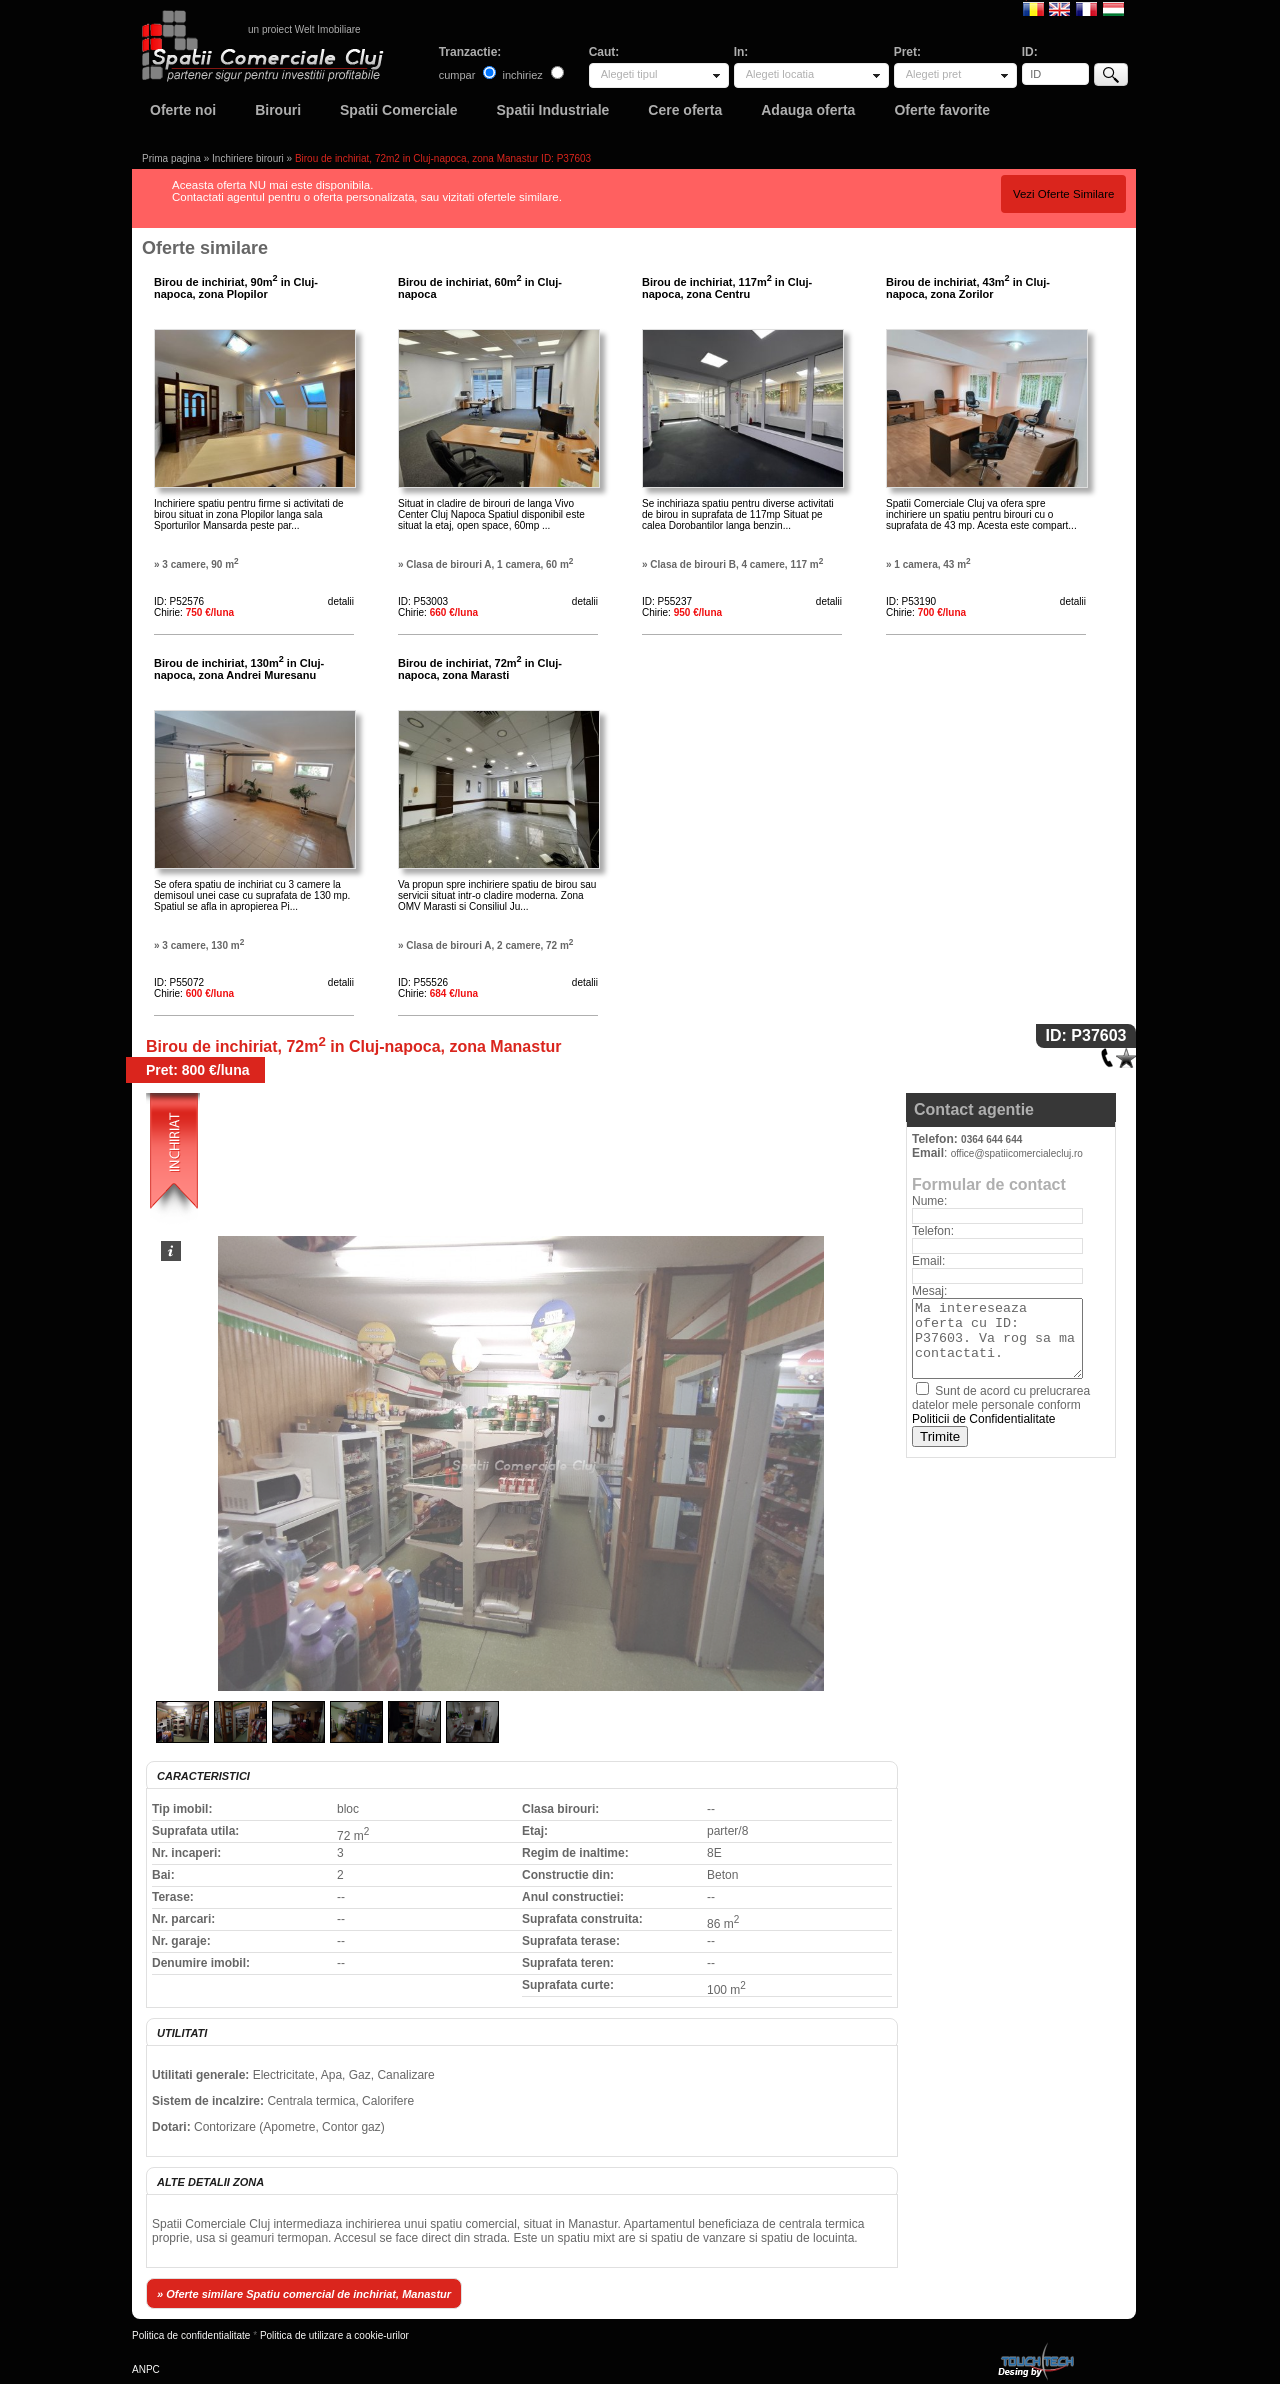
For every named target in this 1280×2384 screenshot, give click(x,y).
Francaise (1086, 8)
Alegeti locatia (780, 74)
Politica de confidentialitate (191, 2335)
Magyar (1113, 8)
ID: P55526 (423, 982)
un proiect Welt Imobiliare (304, 29)
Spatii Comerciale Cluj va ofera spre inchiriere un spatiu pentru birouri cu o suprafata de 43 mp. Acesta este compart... (981, 514)
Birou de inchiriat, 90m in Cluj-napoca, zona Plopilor (236, 288)
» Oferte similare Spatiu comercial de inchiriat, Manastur (304, 2294)
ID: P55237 (667, 601)
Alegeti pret (934, 74)
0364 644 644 (991, 1139)
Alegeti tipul (629, 74)
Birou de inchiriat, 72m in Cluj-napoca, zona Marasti (480, 669)
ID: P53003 (423, 601)
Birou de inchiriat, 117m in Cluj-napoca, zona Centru (727, 288)
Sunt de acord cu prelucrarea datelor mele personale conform (1001, 1405)
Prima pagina (171, 158)
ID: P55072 (179, 982)
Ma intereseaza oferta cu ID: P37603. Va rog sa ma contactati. (997, 1338)
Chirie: (194, 612)
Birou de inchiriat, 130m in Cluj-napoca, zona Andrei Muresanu (239, 669)
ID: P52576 (179, 601)
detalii (341, 601)
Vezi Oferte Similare (1064, 194)
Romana (1033, 8)
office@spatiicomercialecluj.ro (1017, 1153)
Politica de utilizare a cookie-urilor (334, 2335)
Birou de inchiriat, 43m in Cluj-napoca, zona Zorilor (968, 288)
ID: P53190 (911, 601)
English (1059, 8)
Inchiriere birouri (248, 158)
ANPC (146, 2369)
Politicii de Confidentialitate (983, 1419)
